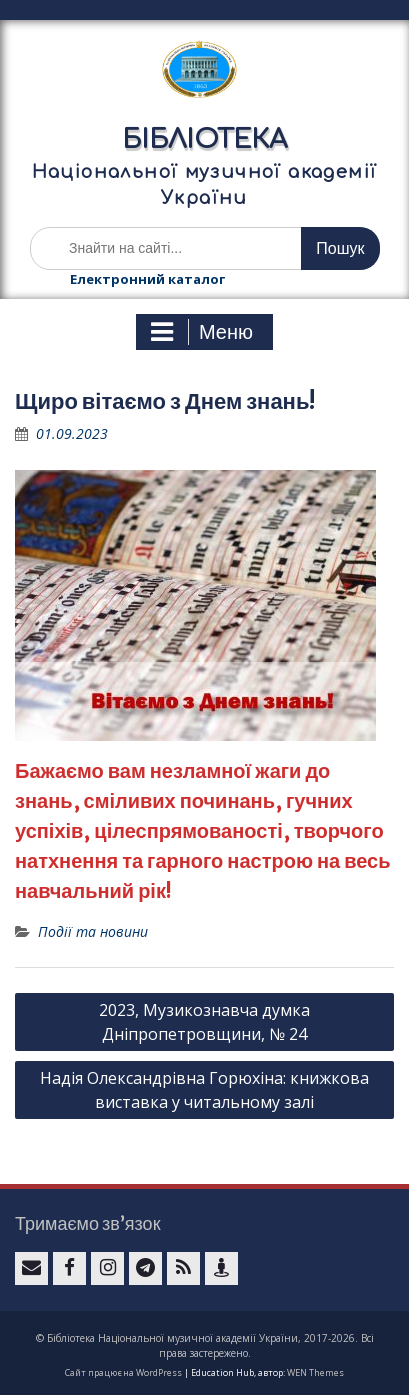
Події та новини (93, 931)
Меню (202, 332)
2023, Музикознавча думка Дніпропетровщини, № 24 (204, 1022)
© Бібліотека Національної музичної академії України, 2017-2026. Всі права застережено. (205, 1345)
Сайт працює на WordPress (123, 1372)
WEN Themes (315, 1372)
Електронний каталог (147, 279)
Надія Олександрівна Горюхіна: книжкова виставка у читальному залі (204, 1090)
